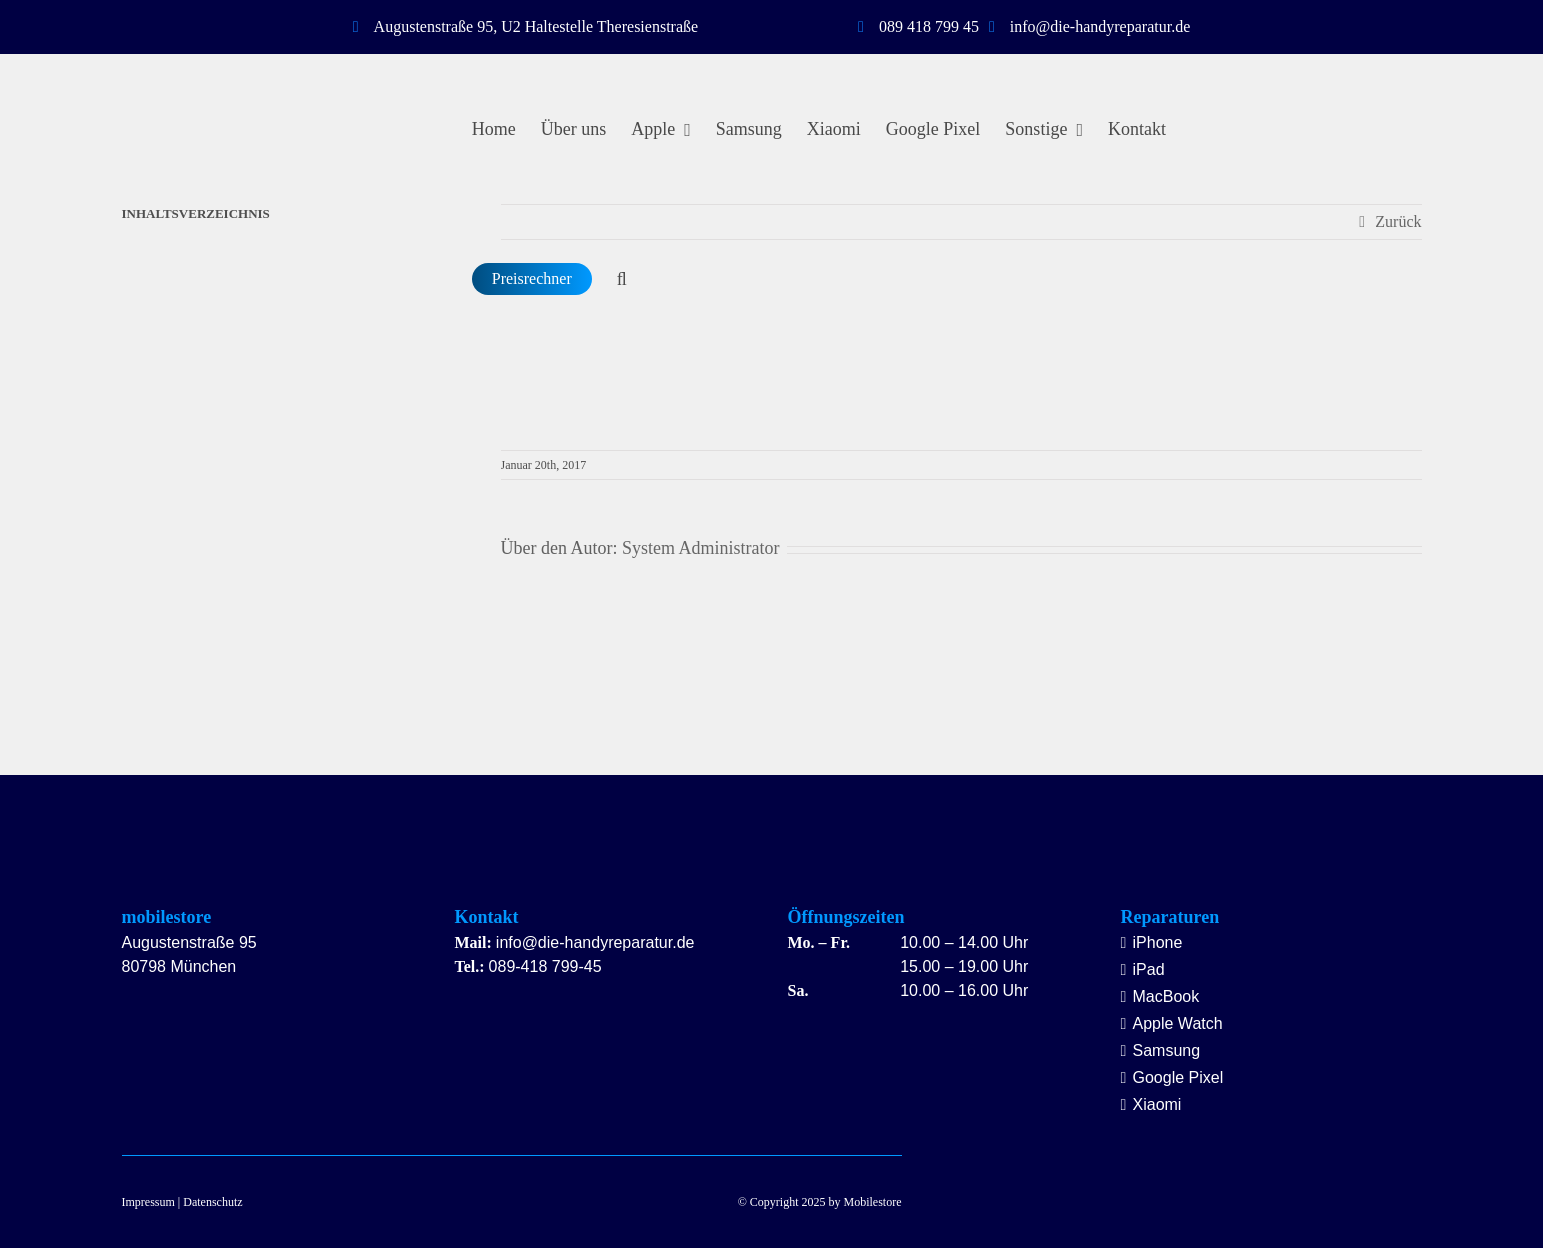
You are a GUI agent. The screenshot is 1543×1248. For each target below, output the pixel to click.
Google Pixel (1178, 1077)
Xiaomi (1157, 1104)
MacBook (1166, 996)
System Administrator (701, 548)
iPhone (1158, 942)
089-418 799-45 (545, 966)
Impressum (148, 1202)
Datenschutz (212, 1202)
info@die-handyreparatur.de (595, 942)
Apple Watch (1178, 1023)
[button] (622, 279)
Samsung (1167, 1050)
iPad (1149, 969)
